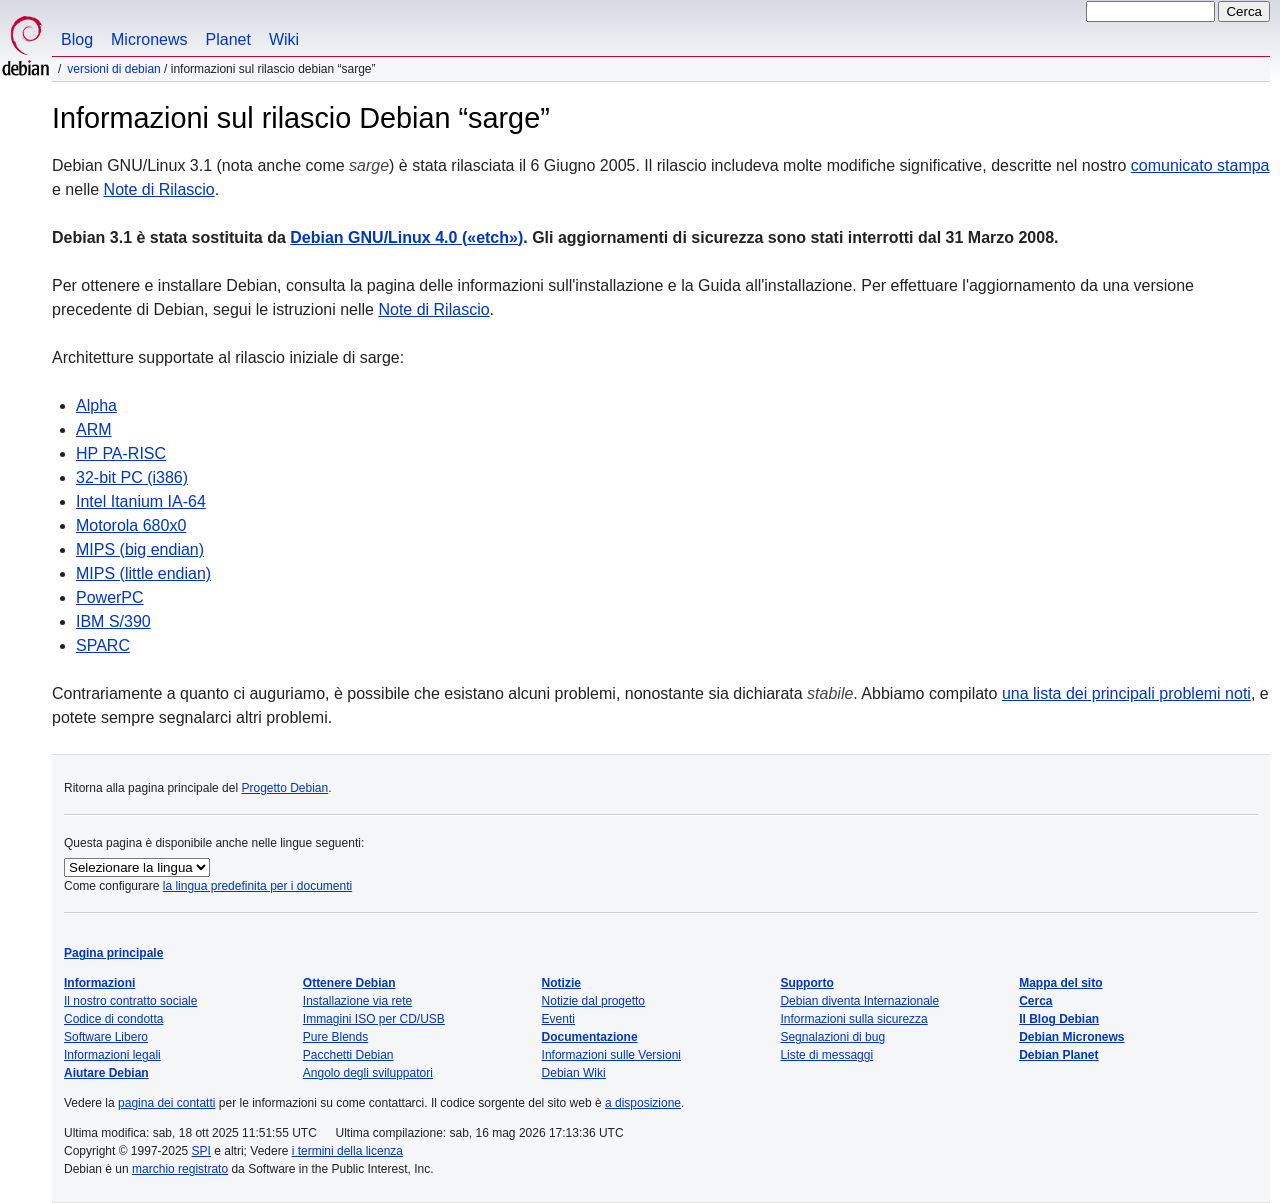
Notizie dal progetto (593, 1001)
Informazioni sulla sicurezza (853, 1019)
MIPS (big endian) (140, 549)
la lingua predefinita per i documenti (257, 886)
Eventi (558, 1019)
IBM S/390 (113, 621)
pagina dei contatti (166, 1103)
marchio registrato (180, 1169)
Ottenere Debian (349, 983)
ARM (94, 429)
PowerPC (110, 597)
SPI (201, 1151)
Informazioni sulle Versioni (611, 1055)
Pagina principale (113, 953)
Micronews (149, 39)
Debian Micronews (1071, 1037)
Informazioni (99, 983)
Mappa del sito (1060, 983)
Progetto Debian (284, 788)
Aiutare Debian (106, 1073)
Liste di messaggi (826, 1055)
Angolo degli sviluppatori (368, 1073)
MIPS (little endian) (143, 573)
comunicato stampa (1200, 165)
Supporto (806, 983)
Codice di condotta (113, 1019)
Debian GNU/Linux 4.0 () (406, 237)
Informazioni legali (112, 1055)
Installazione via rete (357, 1001)
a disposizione (643, 1103)
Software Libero (106, 1037)
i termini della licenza (347, 1151)
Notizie (561, 983)
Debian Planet (1058, 1055)
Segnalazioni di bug (832, 1037)
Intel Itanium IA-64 (141, 501)
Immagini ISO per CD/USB (374, 1019)
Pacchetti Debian (348, 1055)
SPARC (103, 645)
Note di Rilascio (159, 189)
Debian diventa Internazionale (859, 1001)
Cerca (1035, 1001)
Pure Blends (335, 1037)
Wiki (284, 39)
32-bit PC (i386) (132, 477)
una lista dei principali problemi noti (1126, 693)
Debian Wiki (574, 1073)
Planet (228, 39)
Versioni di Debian (113, 69)
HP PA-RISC (121, 453)
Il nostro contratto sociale (130, 1001)
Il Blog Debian (1059, 1019)
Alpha (96, 405)
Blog (77, 39)
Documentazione (590, 1037)
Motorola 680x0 (131, 525)
